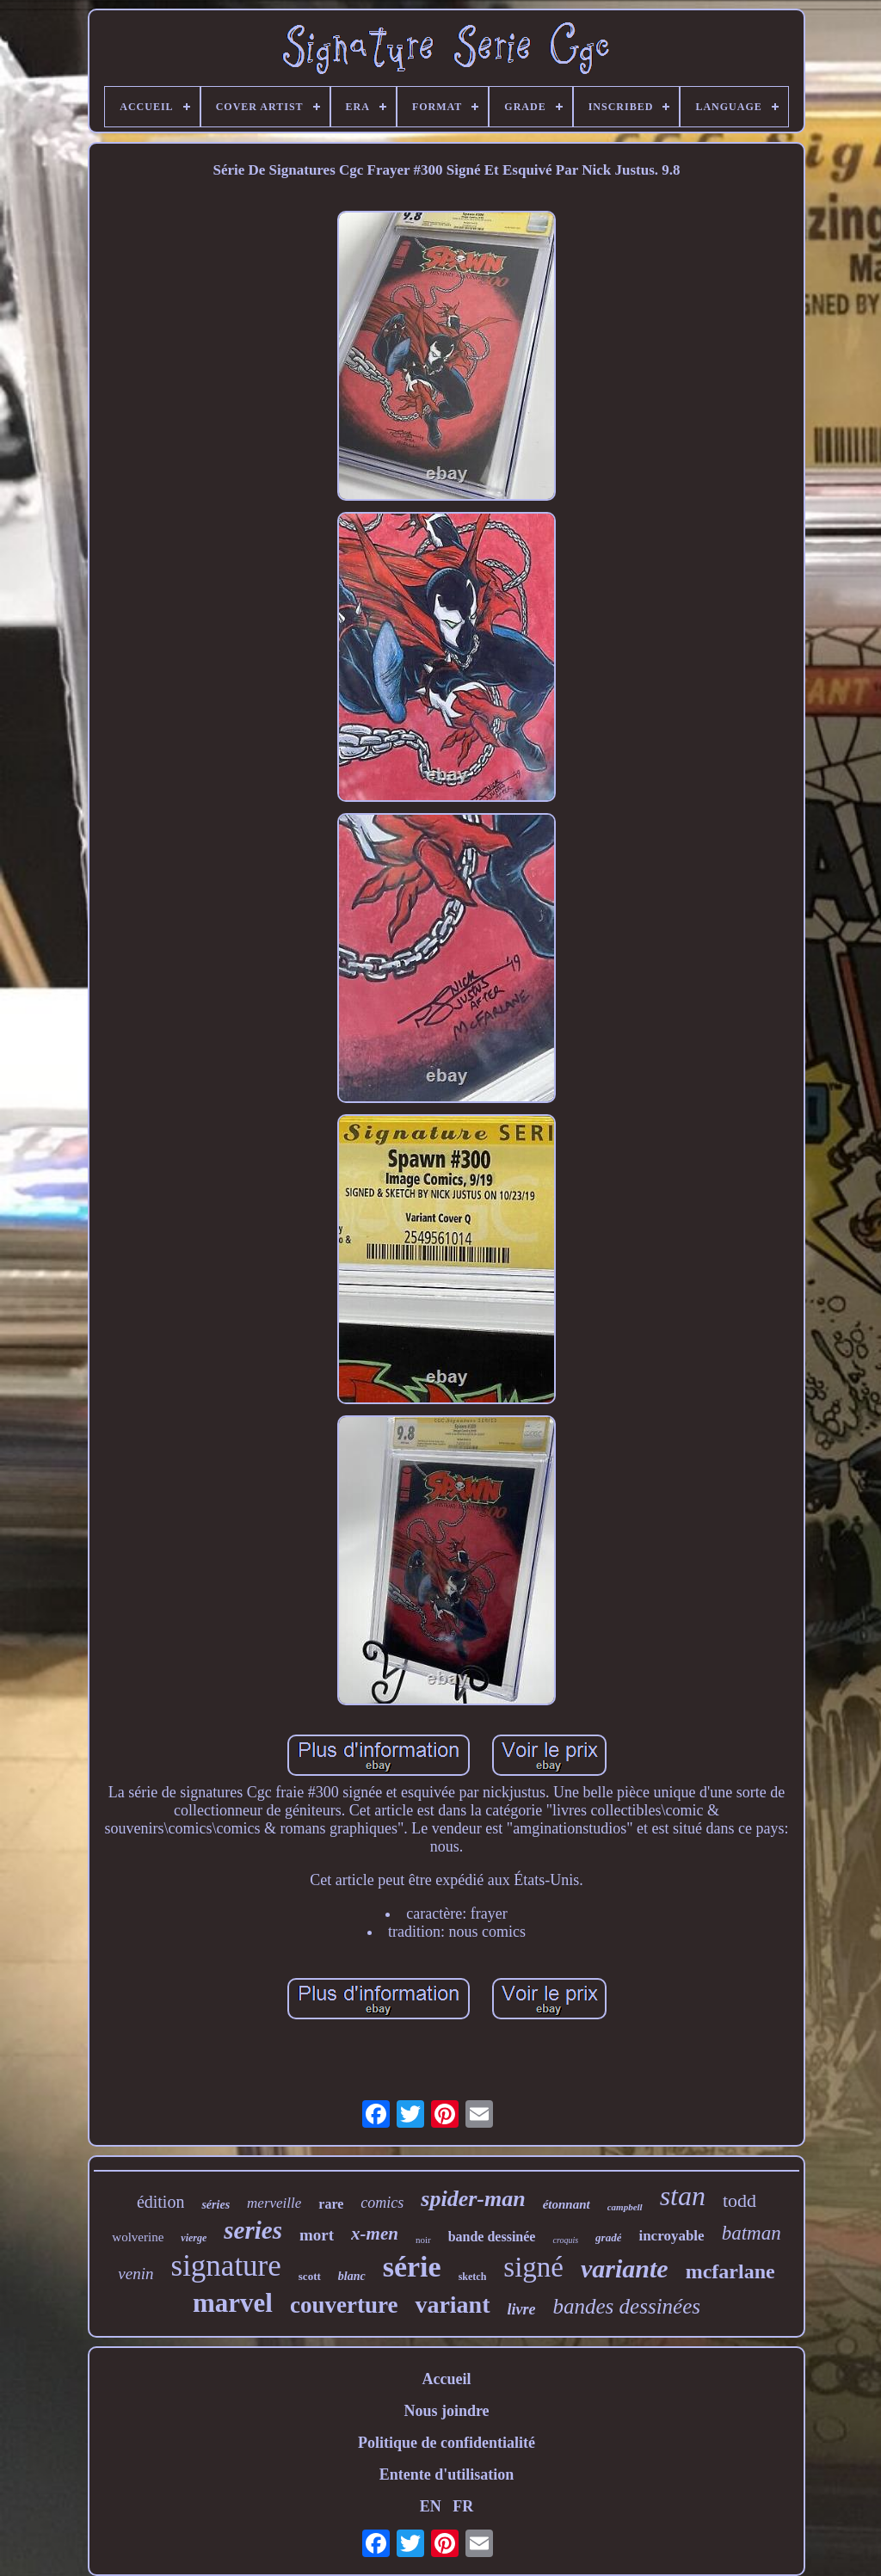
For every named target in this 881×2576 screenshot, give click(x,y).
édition (161, 2201)
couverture (343, 2305)
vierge (193, 2238)
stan (682, 2195)
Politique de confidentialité (446, 2442)
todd (739, 2200)
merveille (274, 2203)
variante (624, 2268)
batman (751, 2233)
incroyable (671, 2236)
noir (423, 2239)
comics (382, 2202)
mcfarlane (730, 2271)
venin (135, 2274)
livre (522, 2309)
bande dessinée (492, 2236)
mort (316, 2235)
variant (452, 2304)
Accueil (446, 2379)
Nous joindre (446, 2410)
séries (215, 2204)
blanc (352, 2276)
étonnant (566, 2204)
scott (310, 2276)
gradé (608, 2237)
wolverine (137, 2237)
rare (330, 2204)
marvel (233, 2303)
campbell (625, 2207)
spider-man (473, 2198)
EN (430, 2506)
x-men (374, 2233)
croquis (565, 2240)
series (253, 2230)
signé (533, 2267)
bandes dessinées (627, 2306)
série (412, 2267)
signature (226, 2266)
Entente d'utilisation (446, 2474)
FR (463, 2506)
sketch (473, 2277)
